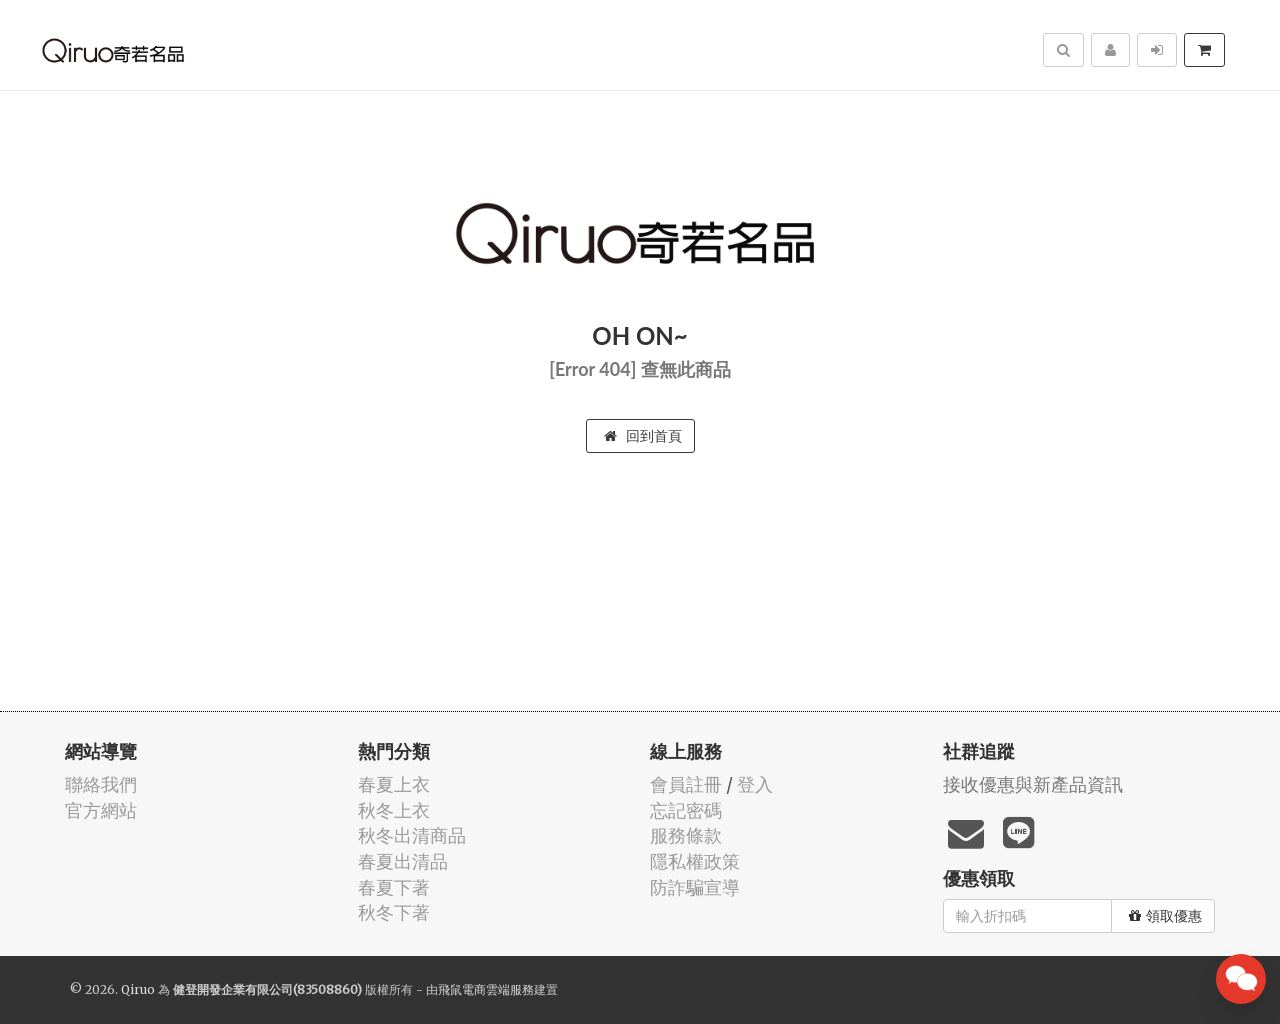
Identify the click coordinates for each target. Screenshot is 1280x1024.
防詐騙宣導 (695, 887)
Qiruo (138, 989)
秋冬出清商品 (412, 835)
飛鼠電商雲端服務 (486, 989)
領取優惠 (1165, 916)
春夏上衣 (394, 784)
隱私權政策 (695, 861)
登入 (755, 784)
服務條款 (686, 835)
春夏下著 (394, 887)
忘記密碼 (686, 810)
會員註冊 (686, 784)
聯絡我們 (101, 784)
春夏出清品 (403, 861)
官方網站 (101, 810)
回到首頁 (643, 436)
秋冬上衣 (394, 810)
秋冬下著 (394, 912)
